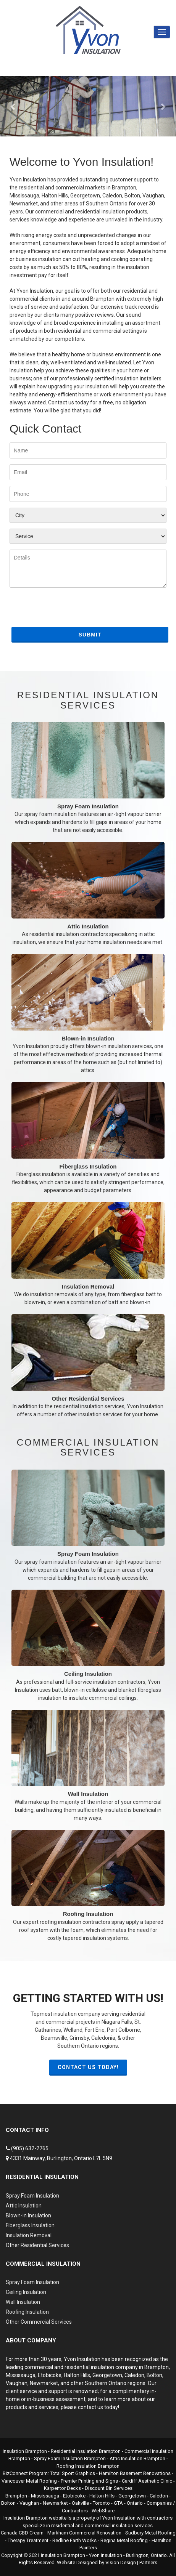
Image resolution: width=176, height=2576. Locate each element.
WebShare (103, 2510)
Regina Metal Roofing (124, 2540)
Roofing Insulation (88, 1886)
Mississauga (21, 2375)
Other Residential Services (88, 1366)
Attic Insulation (88, 894)
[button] (13, 106)
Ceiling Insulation (88, 1646)
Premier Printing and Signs (89, 2481)
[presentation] (68, 610)
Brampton (156, 2367)
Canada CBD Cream (22, 2533)
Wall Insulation (88, 1766)
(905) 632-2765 (29, 2148)
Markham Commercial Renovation (84, 2533)
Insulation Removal (88, 1254)
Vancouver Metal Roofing (29, 2481)
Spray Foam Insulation (88, 778)
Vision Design (120, 2562)
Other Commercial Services (39, 2322)
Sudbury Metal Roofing (150, 2533)
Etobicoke (49, 2375)
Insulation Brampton (25, 2451)
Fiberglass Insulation (88, 1138)
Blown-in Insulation (88, 1014)
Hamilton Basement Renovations (135, 2473)
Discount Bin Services (108, 2488)
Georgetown (107, 2375)
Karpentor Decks (62, 2488)
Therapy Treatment (28, 2540)
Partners (148, 2562)
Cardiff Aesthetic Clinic (147, 2481)
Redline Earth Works (74, 2540)
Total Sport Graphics (72, 2473)
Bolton (154, 2375)
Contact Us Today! (88, 2067)
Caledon (134, 2375)
